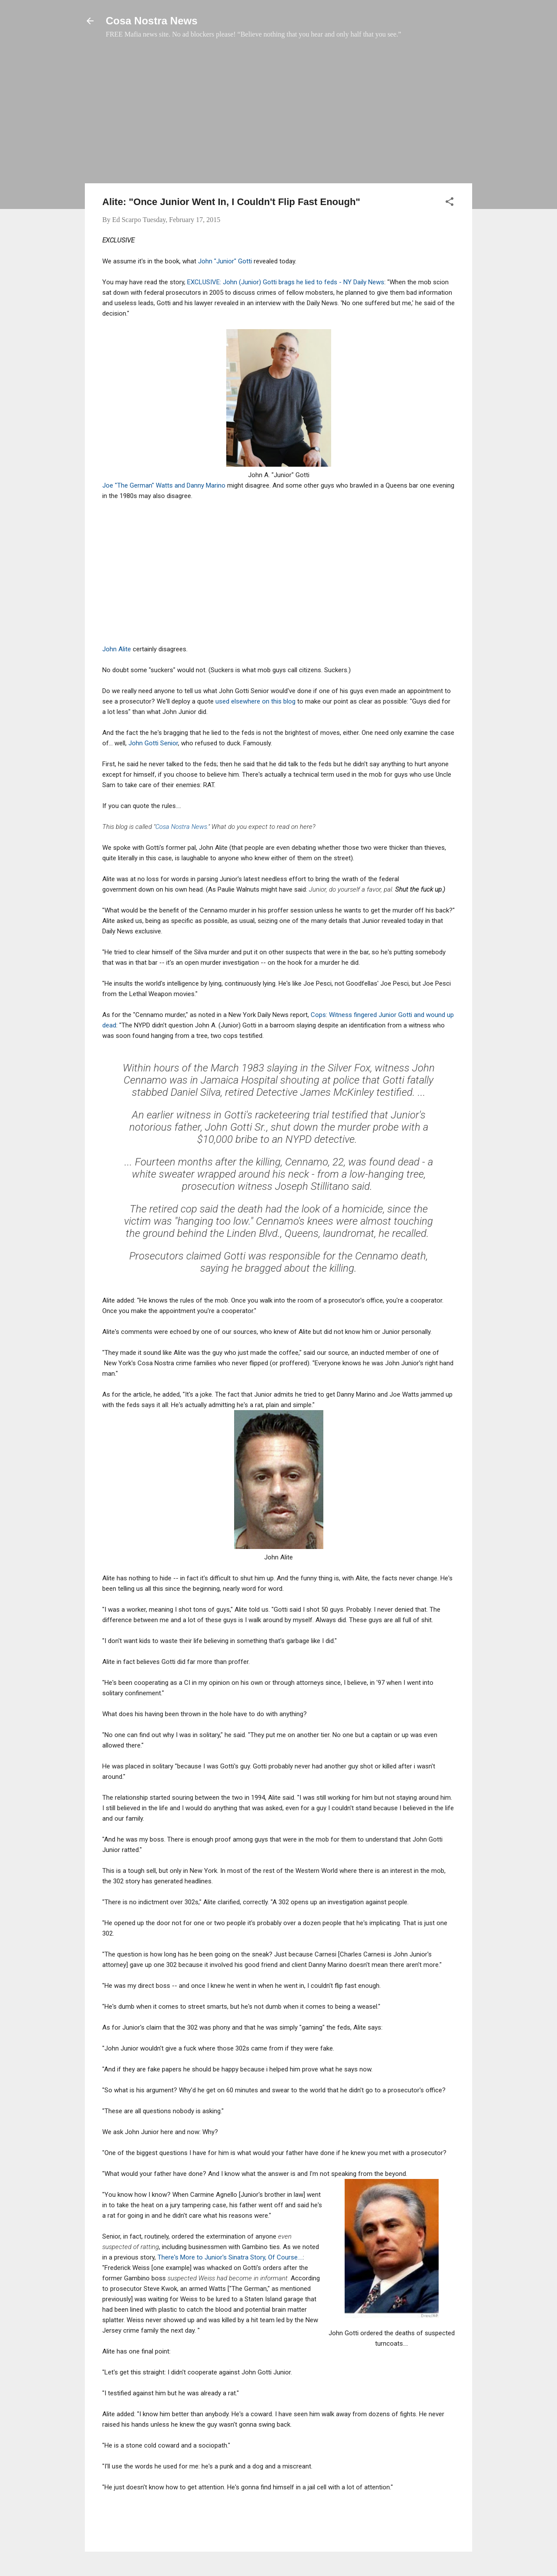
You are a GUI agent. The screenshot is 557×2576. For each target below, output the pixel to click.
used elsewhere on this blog (255, 701)
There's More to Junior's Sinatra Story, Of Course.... (230, 2257)
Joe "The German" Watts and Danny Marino (164, 485)
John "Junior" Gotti (226, 261)
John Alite (117, 649)
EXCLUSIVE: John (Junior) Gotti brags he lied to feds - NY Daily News (285, 282)
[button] (449, 203)
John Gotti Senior (153, 743)
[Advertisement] (278, 115)
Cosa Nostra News (152, 21)
